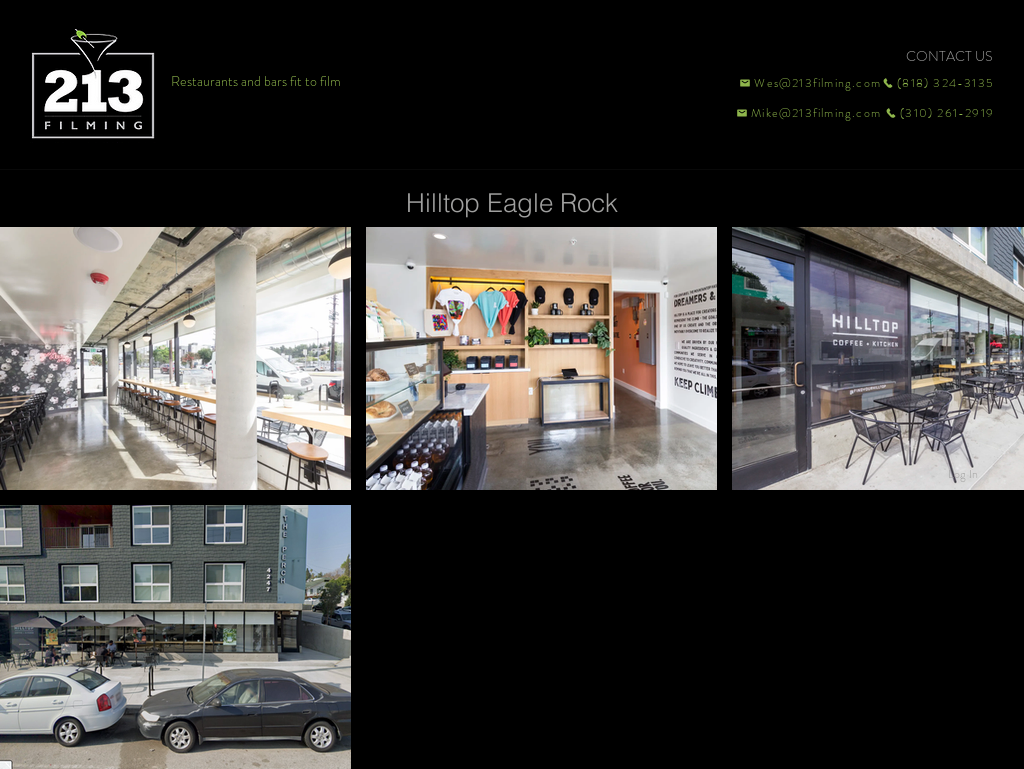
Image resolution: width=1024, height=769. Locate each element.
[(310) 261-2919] (938, 113)
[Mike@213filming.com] (804, 113)
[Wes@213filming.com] (809, 83)
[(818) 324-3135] (938, 83)
